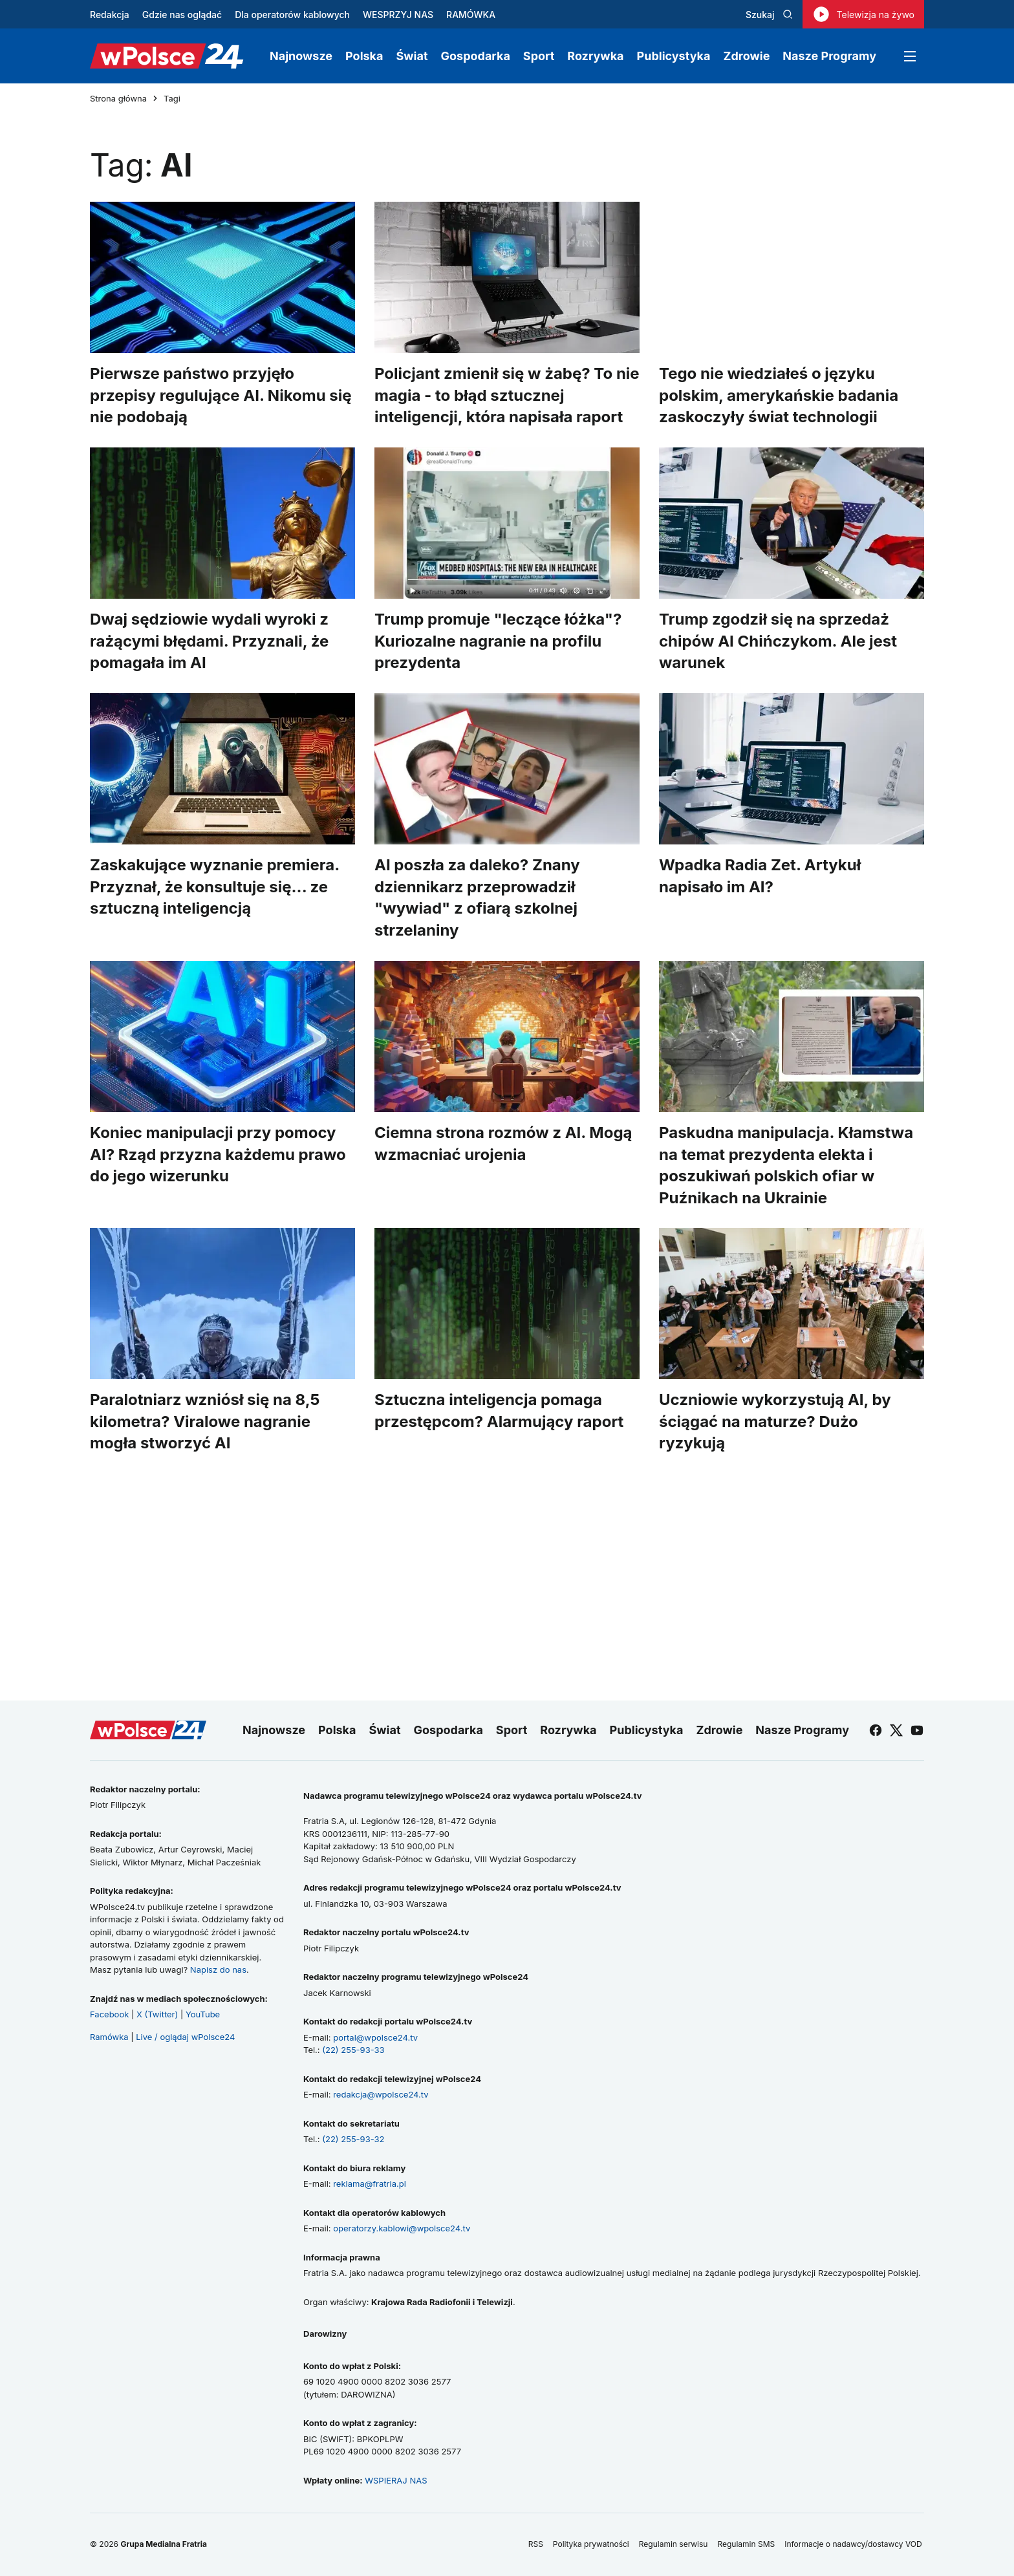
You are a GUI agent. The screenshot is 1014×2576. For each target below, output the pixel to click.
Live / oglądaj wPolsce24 (185, 2037)
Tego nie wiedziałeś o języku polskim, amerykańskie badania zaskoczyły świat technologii (778, 395)
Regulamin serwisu (673, 2544)
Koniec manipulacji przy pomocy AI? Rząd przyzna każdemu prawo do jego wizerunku (218, 1154)
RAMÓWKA (470, 14)
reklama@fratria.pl (369, 2183)
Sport (538, 56)
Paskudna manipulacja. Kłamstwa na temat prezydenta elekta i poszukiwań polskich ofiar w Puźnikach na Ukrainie (786, 1165)
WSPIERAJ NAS (396, 2480)
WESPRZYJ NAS (398, 14)
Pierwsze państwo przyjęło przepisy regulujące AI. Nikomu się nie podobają (221, 395)
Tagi (172, 98)
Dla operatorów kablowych (292, 14)
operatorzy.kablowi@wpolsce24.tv (401, 2228)
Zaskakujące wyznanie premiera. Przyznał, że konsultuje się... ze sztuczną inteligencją (214, 886)
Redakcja (109, 14)
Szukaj (769, 14)
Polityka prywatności (591, 2544)
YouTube (203, 2014)
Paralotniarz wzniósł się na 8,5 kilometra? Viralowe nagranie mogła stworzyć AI (204, 1422)
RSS (535, 2544)
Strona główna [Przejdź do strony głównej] (118, 98)
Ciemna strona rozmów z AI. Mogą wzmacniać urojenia (503, 1143)
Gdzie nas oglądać (182, 14)
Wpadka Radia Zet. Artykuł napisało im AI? (760, 875)
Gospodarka (475, 56)
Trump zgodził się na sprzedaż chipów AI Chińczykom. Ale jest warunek (778, 641)
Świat (412, 56)
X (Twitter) (157, 2014)
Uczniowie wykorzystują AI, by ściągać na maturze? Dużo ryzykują (775, 1422)
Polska (364, 56)
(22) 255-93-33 (353, 2050)
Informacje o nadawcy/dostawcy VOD (854, 2544)
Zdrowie (746, 56)
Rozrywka (595, 56)
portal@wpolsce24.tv (375, 2037)
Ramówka (109, 2037)
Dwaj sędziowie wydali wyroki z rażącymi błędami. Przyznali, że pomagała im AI (209, 641)
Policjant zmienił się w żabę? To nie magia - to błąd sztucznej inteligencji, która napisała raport (507, 395)
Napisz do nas (218, 1969)
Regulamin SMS (746, 2544)
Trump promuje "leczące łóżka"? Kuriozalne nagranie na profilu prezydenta (497, 641)
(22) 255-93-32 (353, 2139)
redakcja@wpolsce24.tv (380, 2094)
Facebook (109, 2014)
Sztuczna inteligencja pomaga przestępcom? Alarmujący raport (498, 1411)
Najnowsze (301, 56)
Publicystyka (674, 56)
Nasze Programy (829, 56)
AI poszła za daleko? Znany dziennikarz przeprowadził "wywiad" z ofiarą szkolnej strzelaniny (477, 897)
